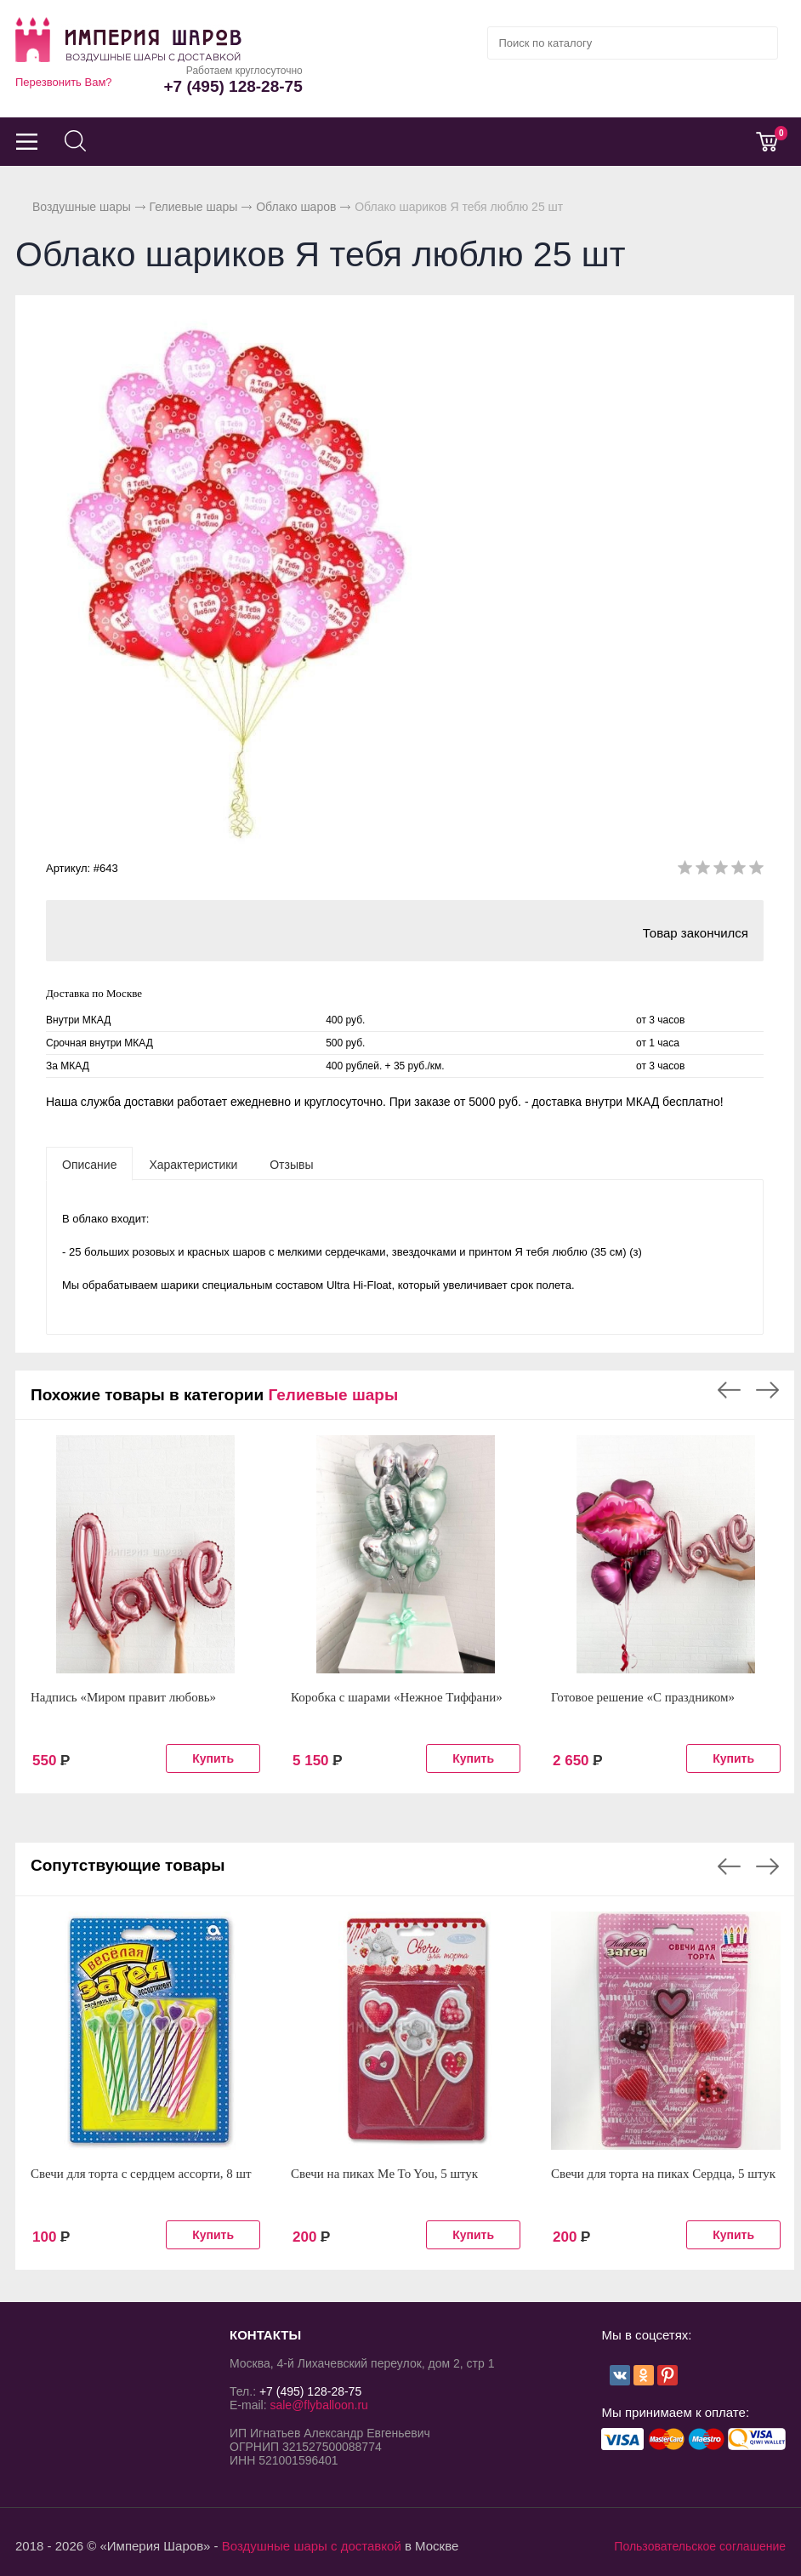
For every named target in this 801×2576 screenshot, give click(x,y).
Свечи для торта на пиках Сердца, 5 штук (663, 2173)
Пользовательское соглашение (700, 2546)
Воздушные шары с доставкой (311, 2546)
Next (767, 1390)
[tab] (89, 1164)
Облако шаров (296, 207)
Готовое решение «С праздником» (643, 1697)
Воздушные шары (81, 207)
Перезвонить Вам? (63, 82)
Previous (729, 1390)
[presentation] (89, 1164)
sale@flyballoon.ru (318, 2405)
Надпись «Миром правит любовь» (123, 1697)
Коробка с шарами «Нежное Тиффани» (397, 1697)
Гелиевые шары (194, 207)
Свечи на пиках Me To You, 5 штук (384, 2173)
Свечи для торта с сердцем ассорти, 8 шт (141, 2173)
